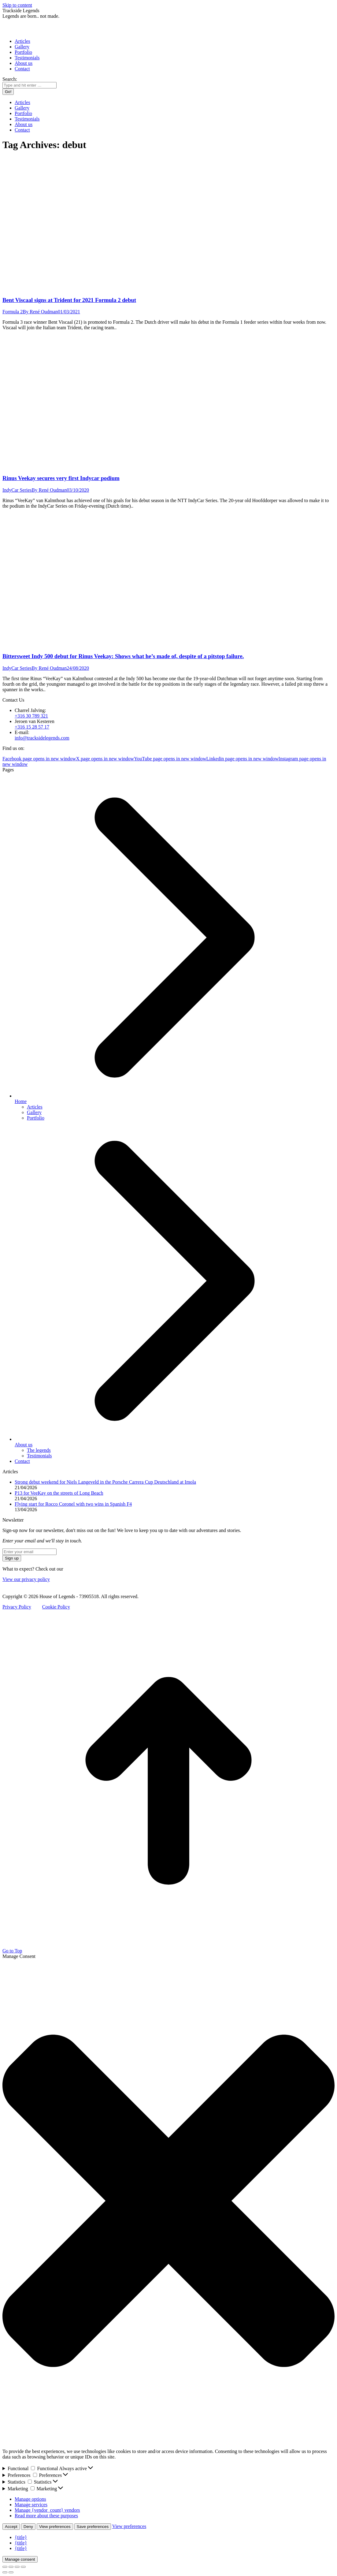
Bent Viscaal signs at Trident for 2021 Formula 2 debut (69, 300)
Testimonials (39, 1455)
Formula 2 (12, 311)
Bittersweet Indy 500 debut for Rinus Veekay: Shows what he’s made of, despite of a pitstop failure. (123, 656)
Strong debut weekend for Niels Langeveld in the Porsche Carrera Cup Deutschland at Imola (105, 1482)
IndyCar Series (17, 490)
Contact (22, 1461)
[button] (168, 2201)
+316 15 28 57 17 (32, 726)
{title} (21, 2537)
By (40, 311)
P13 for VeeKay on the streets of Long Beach (59, 1493)
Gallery (34, 1112)
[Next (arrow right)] (11, 2572)
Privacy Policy (16, 1606)
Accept (11, 2526)
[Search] (29, 85)
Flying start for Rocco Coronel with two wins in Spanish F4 (73, 1504)
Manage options (30, 2499)
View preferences (55, 2526)
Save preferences (93, 2526)
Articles (35, 1106)
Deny (28, 2526)
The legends (39, 1450)
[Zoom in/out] (23, 2567)
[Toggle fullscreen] (17, 2567)
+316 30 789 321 (31, 715)
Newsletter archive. (83, 1568)
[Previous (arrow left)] (4, 2572)
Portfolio (35, 1117)
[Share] (11, 2567)
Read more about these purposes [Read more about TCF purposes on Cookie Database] (46, 2515)
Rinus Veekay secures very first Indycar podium (61, 478)
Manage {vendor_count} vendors (47, 2510)
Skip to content (17, 5)
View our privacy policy (26, 1579)
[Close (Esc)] (4, 2567)
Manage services (31, 2504)
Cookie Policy (56, 1606)
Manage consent (20, 2559)
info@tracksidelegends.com (42, 737)
